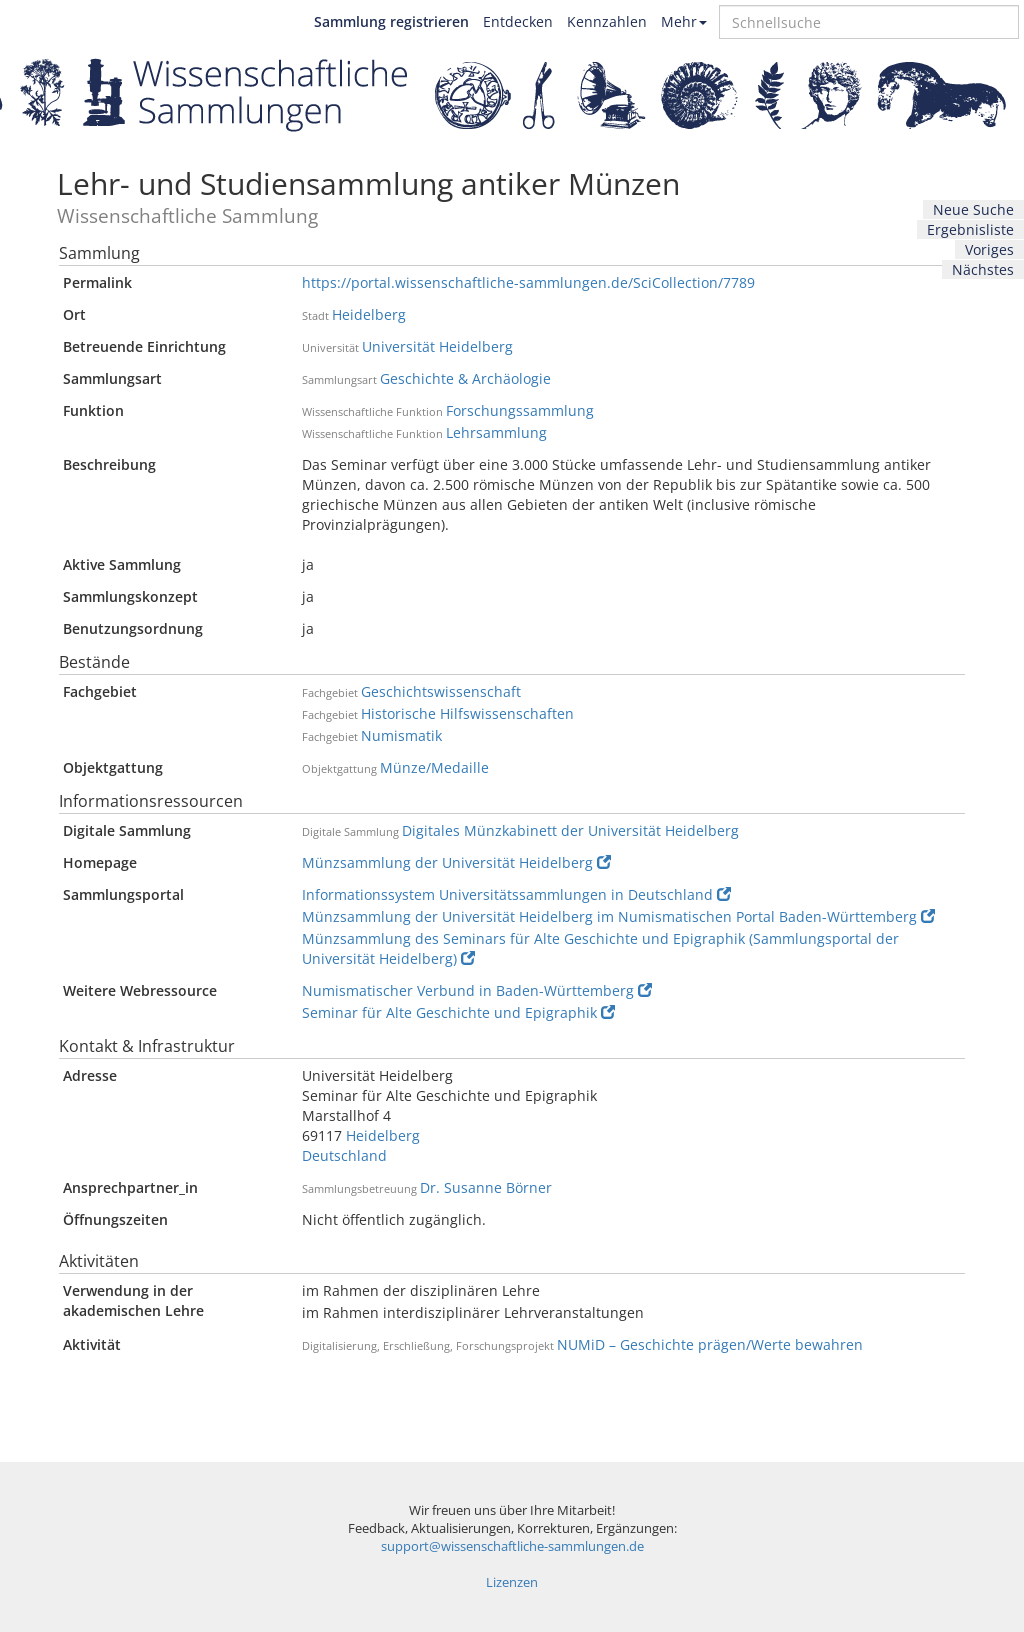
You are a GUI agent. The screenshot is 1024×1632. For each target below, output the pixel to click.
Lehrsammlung (496, 432)
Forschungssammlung (520, 410)
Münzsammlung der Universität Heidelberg (456, 862)
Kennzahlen (607, 21)
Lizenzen (512, 1582)
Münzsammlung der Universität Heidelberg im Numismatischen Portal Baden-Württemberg (618, 916)
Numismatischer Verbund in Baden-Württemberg (477, 990)
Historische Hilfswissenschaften (467, 713)
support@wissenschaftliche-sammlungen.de (512, 1546)
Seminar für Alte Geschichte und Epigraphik (458, 1012)
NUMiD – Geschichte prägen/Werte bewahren (710, 1344)
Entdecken (518, 21)
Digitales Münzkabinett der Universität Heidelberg (570, 830)
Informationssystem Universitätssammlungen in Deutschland (516, 894)
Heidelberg (369, 314)
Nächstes (983, 269)
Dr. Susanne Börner (486, 1187)
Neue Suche (973, 209)
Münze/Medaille (434, 767)
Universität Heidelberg (437, 346)
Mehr (684, 21)
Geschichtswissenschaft (441, 691)
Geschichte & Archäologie (465, 378)
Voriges (989, 249)
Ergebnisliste (970, 229)
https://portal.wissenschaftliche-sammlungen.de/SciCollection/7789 (528, 282)
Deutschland (344, 1155)
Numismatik (401, 735)
